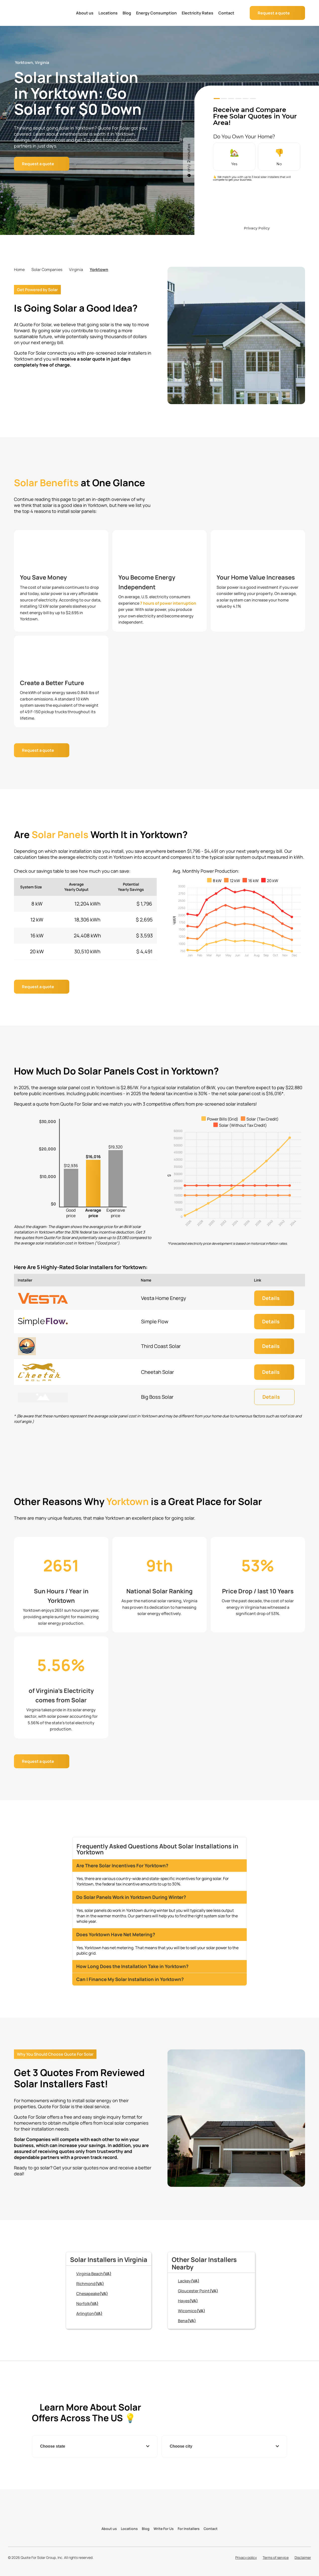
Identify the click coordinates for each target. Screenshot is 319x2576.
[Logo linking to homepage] (37, 13)
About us (84, 13)
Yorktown (99, 269)
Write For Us (164, 2528)
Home (19, 269)
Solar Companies (46, 269)
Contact (226, 13)
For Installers (189, 2528)
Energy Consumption (156, 13)
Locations (108, 13)
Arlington (86, 2313)
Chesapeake (89, 2294)
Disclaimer (303, 2557)
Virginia (76, 269)
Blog (127, 13)
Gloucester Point (195, 2291)
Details (274, 1298)
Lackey (185, 2281)
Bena (184, 2321)
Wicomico (188, 2311)
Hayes (185, 2301)
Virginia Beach (90, 2274)
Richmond (87, 2284)
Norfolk (84, 2303)
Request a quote (277, 13)
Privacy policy (246, 2557)
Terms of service (276, 2557)
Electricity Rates (197, 13)
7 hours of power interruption (168, 603)
